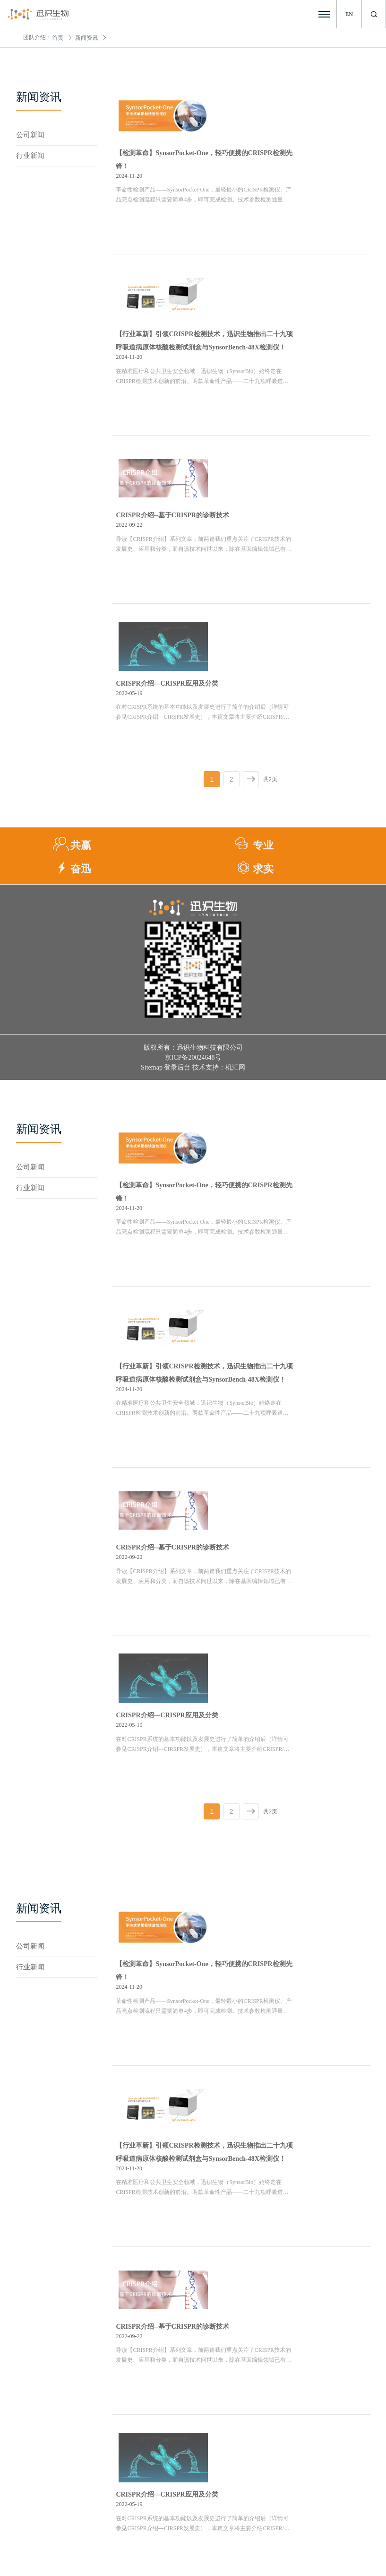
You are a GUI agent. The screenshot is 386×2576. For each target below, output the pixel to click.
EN (349, 14)
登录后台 (177, 857)
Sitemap (152, 857)
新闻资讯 (86, 38)
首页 (57, 38)
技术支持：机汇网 (218, 857)
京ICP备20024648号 (193, 847)
